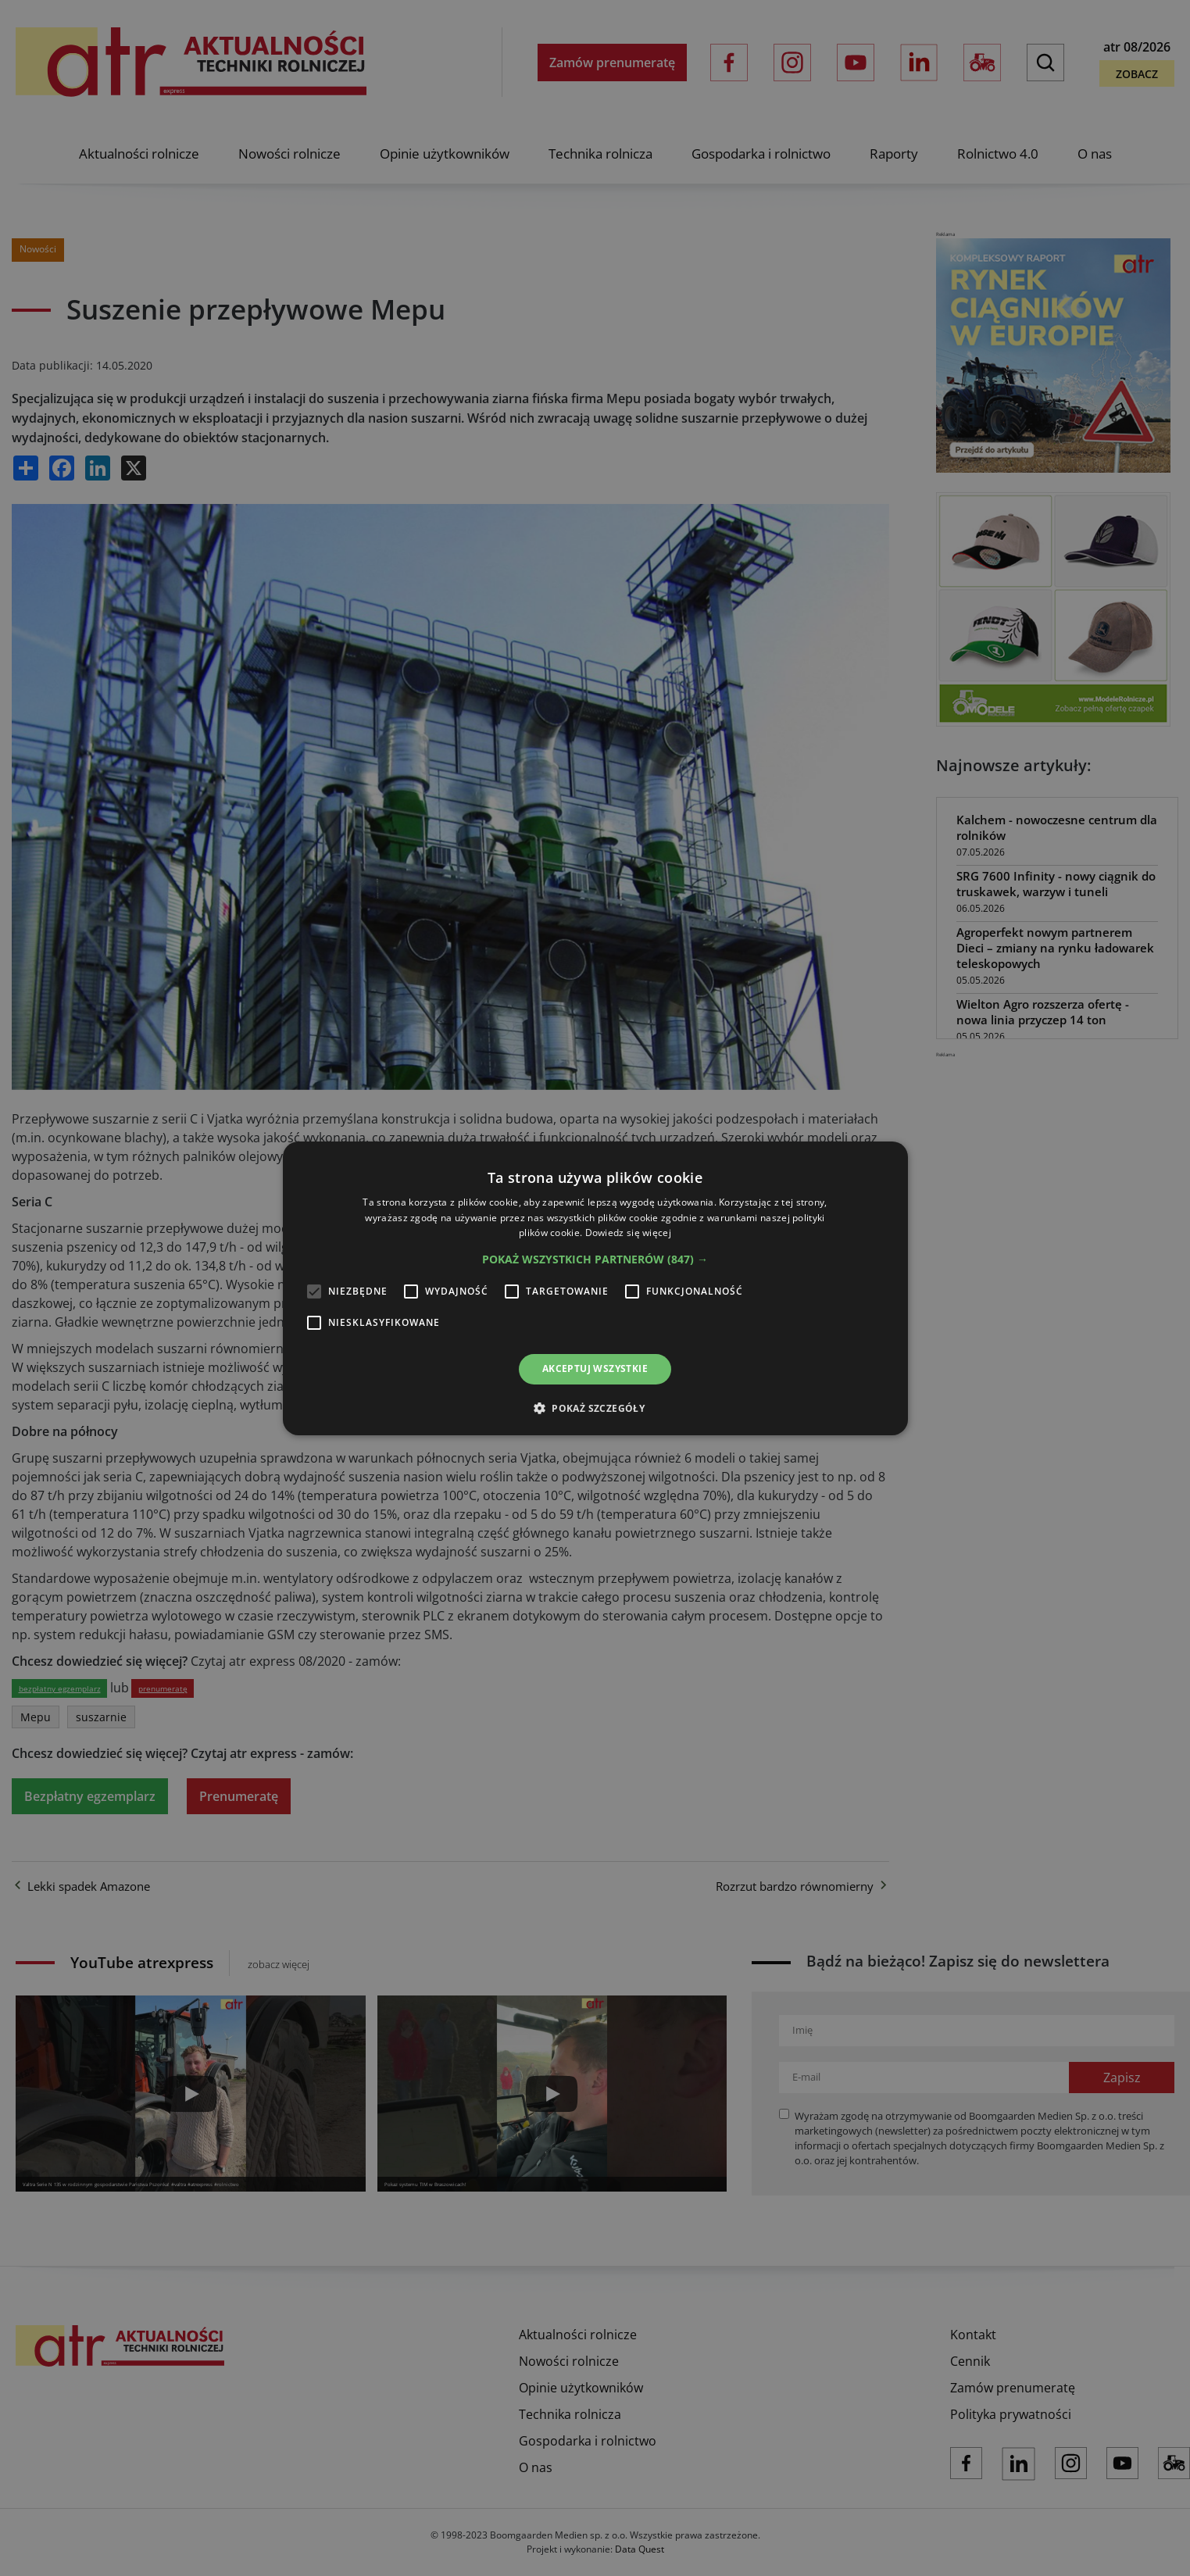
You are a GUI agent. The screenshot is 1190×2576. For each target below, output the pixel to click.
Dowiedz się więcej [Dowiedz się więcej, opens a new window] (628, 1232)
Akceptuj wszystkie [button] (595, 1368)
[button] (595, 1259)
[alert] (595, 1288)
